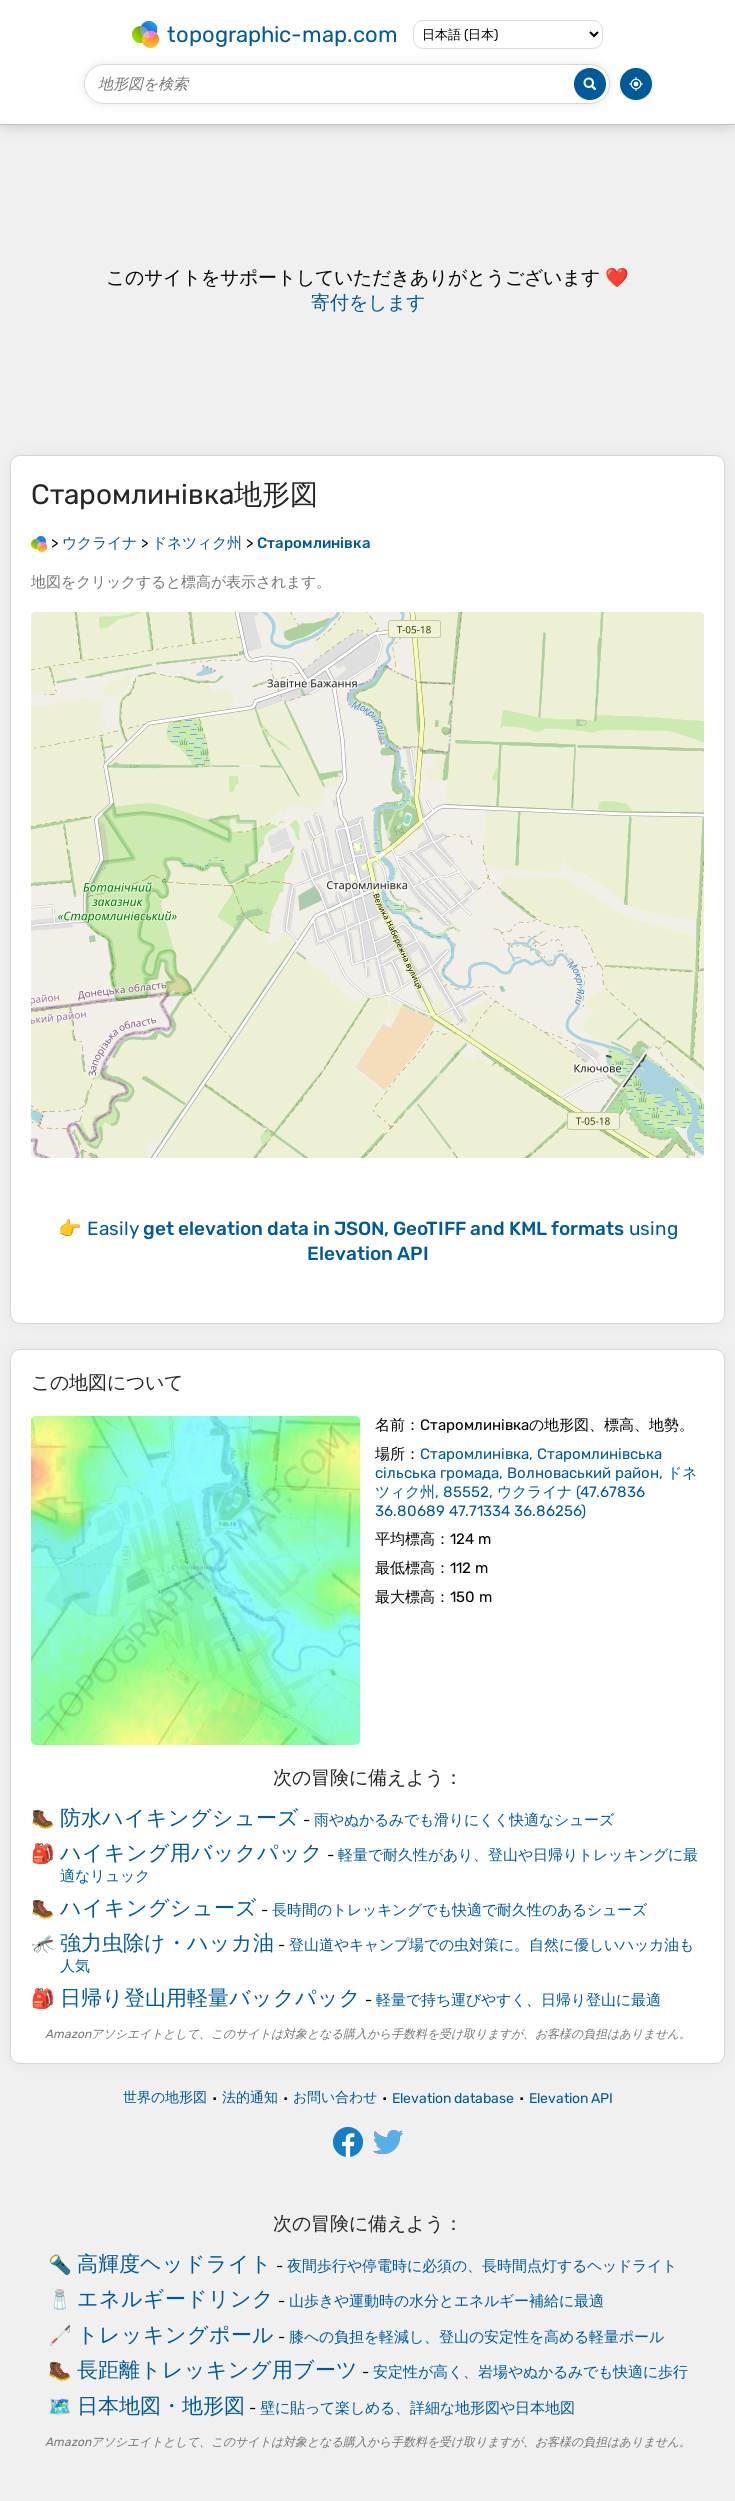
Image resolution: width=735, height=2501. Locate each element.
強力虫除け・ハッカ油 (167, 1942)
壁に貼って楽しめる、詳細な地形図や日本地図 (417, 2408)
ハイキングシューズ (158, 1907)
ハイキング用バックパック (191, 1852)
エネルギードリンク (175, 2298)
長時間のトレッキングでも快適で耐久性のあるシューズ (459, 1910)
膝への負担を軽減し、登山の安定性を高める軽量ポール (476, 2337)
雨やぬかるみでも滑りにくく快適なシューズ (464, 1820)
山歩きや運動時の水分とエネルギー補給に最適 (446, 2301)
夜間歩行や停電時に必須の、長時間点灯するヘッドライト (482, 2266)
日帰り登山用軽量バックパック (210, 1997)
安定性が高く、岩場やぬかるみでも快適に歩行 (530, 2372)
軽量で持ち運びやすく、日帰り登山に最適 (518, 2000)
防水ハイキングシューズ (179, 1817)
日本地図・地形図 (161, 2405)
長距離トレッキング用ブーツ (217, 2369)
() (536, 1482)
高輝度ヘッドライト (174, 2263)
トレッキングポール (175, 2334)
